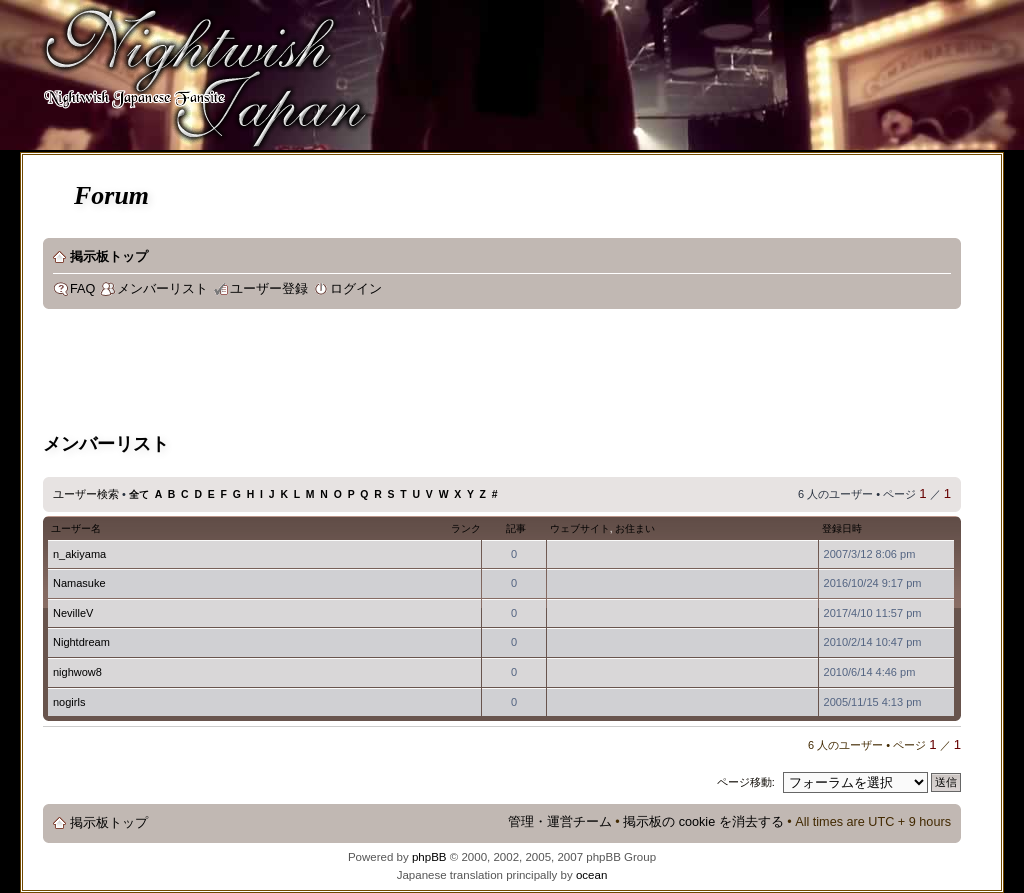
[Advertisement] (407, 374)
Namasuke (79, 583)
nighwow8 (77, 672)
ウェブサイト (580, 528)
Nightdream (81, 642)
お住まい (635, 528)
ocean (591, 875)
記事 (516, 528)
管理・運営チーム (560, 822)
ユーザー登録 (269, 289)
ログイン (356, 289)
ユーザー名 (76, 528)
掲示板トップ (109, 257)
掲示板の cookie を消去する (703, 822)
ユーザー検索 (86, 494)
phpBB (429, 857)
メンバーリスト (162, 289)
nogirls (69, 702)
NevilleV (73, 613)
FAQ (82, 289)
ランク (466, 528)
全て (139, 494)
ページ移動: (746, 782)
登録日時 (842, 528)
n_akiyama (79, 554)
